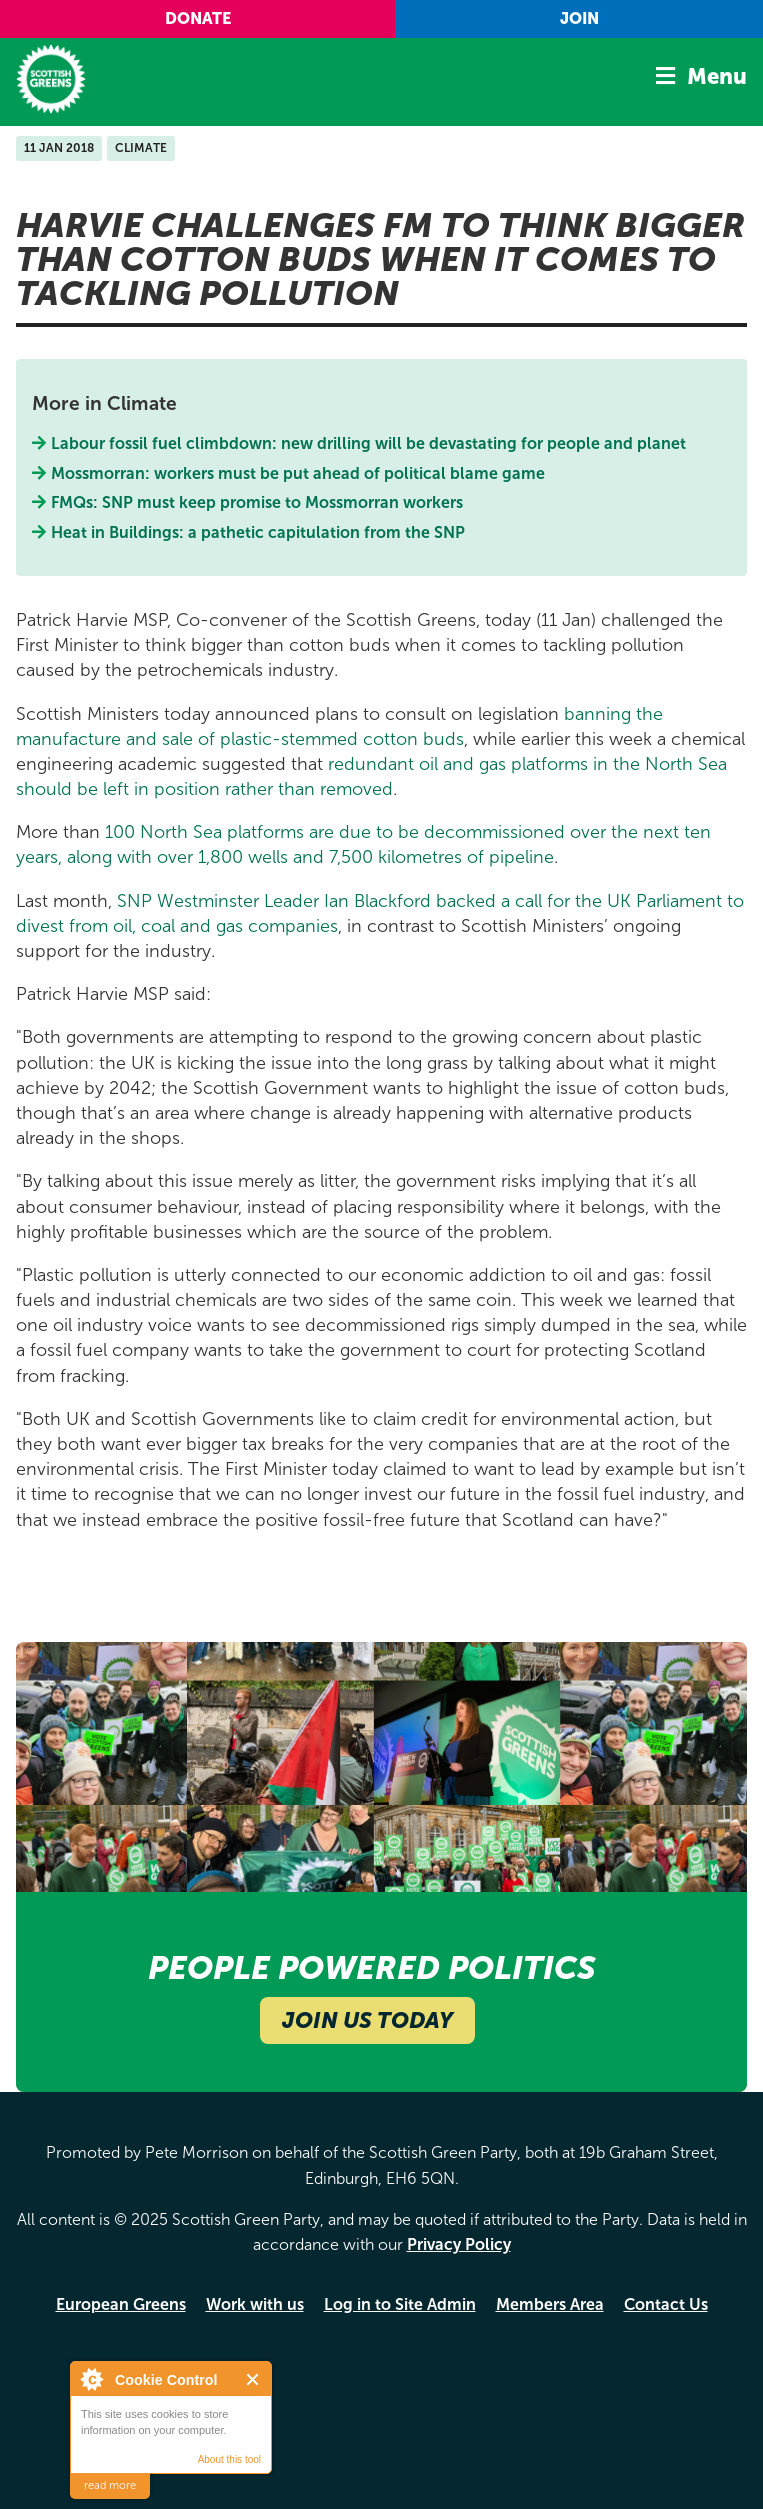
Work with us (255, 2304)
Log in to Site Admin (400, 2304)
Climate (141, 148)
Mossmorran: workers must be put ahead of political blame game (298, 473)
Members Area (550, 2304)
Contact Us (666, 2304)
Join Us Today (367, 2020)
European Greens (121, 2304)
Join (579, 18)
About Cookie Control (91, 2379)
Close (253, 2379)
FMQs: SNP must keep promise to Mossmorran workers (257, 502)
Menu (717, 76)
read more (110, 2485)
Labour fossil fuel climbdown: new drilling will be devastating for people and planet (369, 443)
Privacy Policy (459, 2244)
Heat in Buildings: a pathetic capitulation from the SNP (258, 532)
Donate (198, 18)
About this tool (229, 2459)
